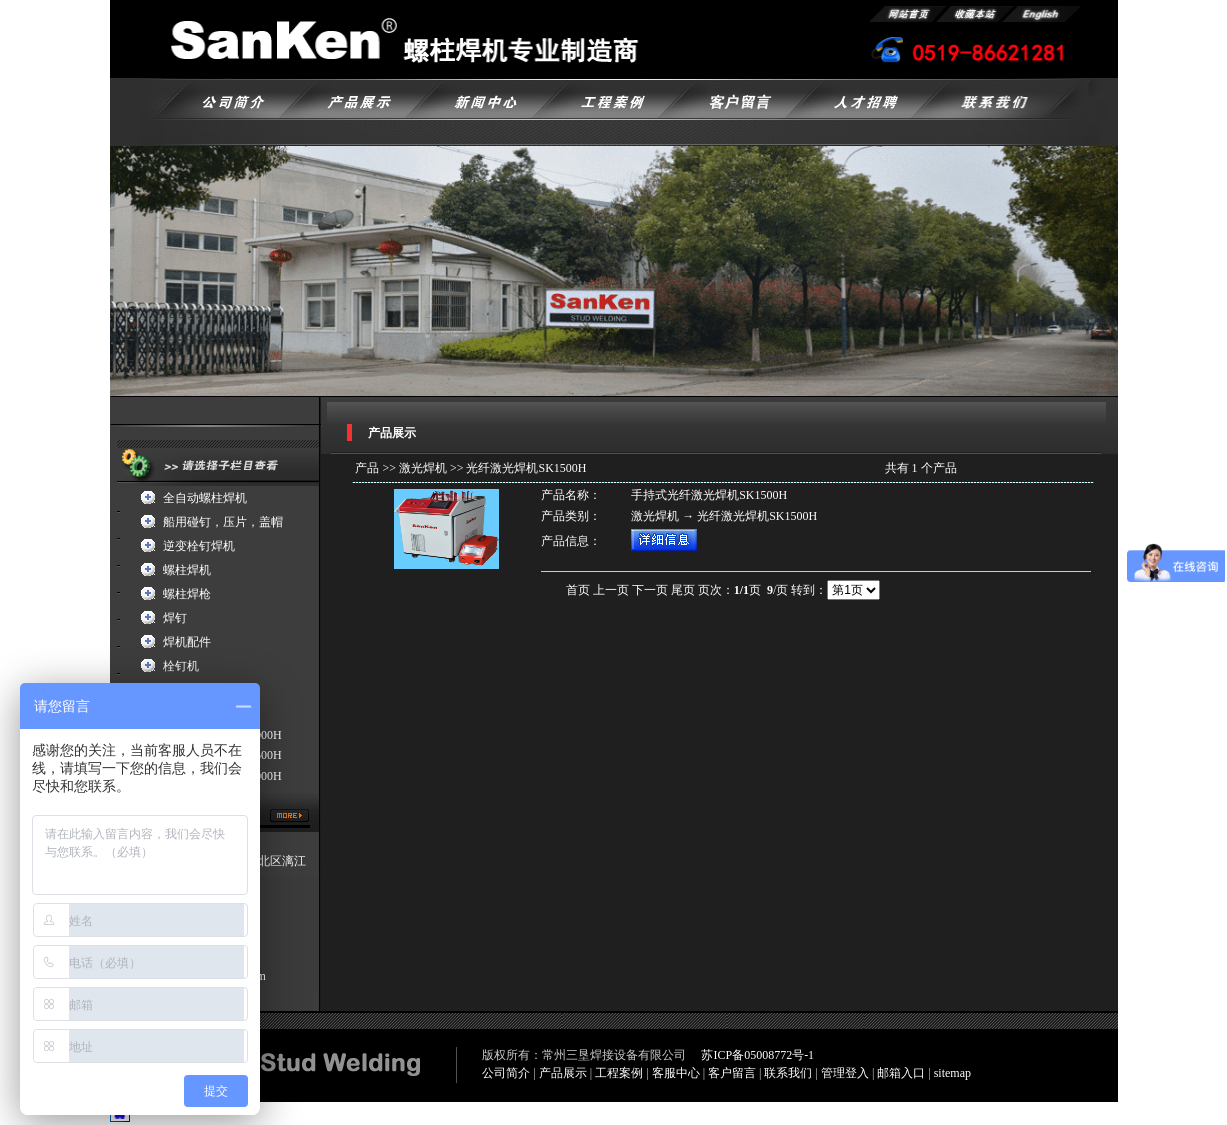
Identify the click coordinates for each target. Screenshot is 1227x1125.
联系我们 (788, 1073)
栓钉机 (181, 666)
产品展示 (563, 1073)
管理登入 (845, 1073)
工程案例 (619, 1073)
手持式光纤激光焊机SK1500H (709, 495)
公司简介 (506, 1073)
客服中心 (676, 1073)
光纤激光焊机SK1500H (526, 468)
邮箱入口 (901, 1073)
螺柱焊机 (187, 570)
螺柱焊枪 (187, 594)
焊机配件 (187, 642)
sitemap (952, 1073)
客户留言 (732, 1073)
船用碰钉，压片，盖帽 (223, 522)
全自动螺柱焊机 (205, 498)
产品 (367, 468)
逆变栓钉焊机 (199, 546)
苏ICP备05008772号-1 (757, 1055)
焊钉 (175, 618)
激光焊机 (423, 468)
